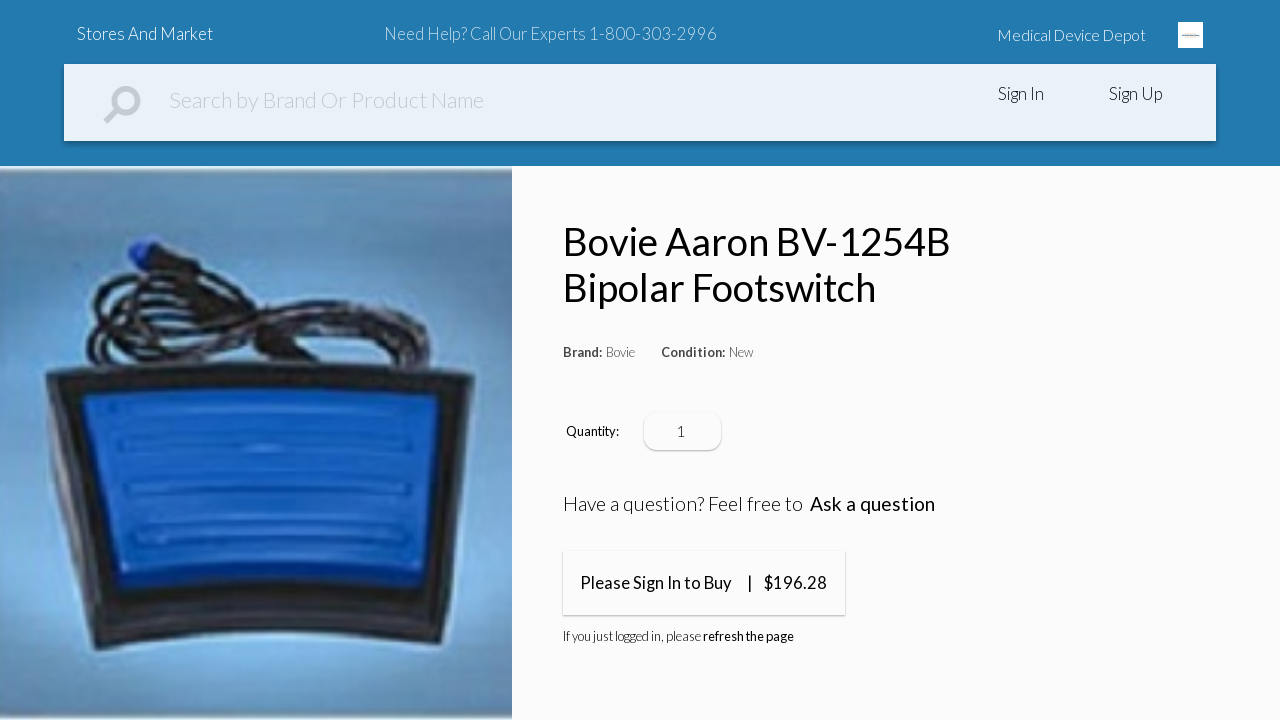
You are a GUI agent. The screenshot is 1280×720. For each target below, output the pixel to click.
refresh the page (748, 636)
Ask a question (872, 503)
